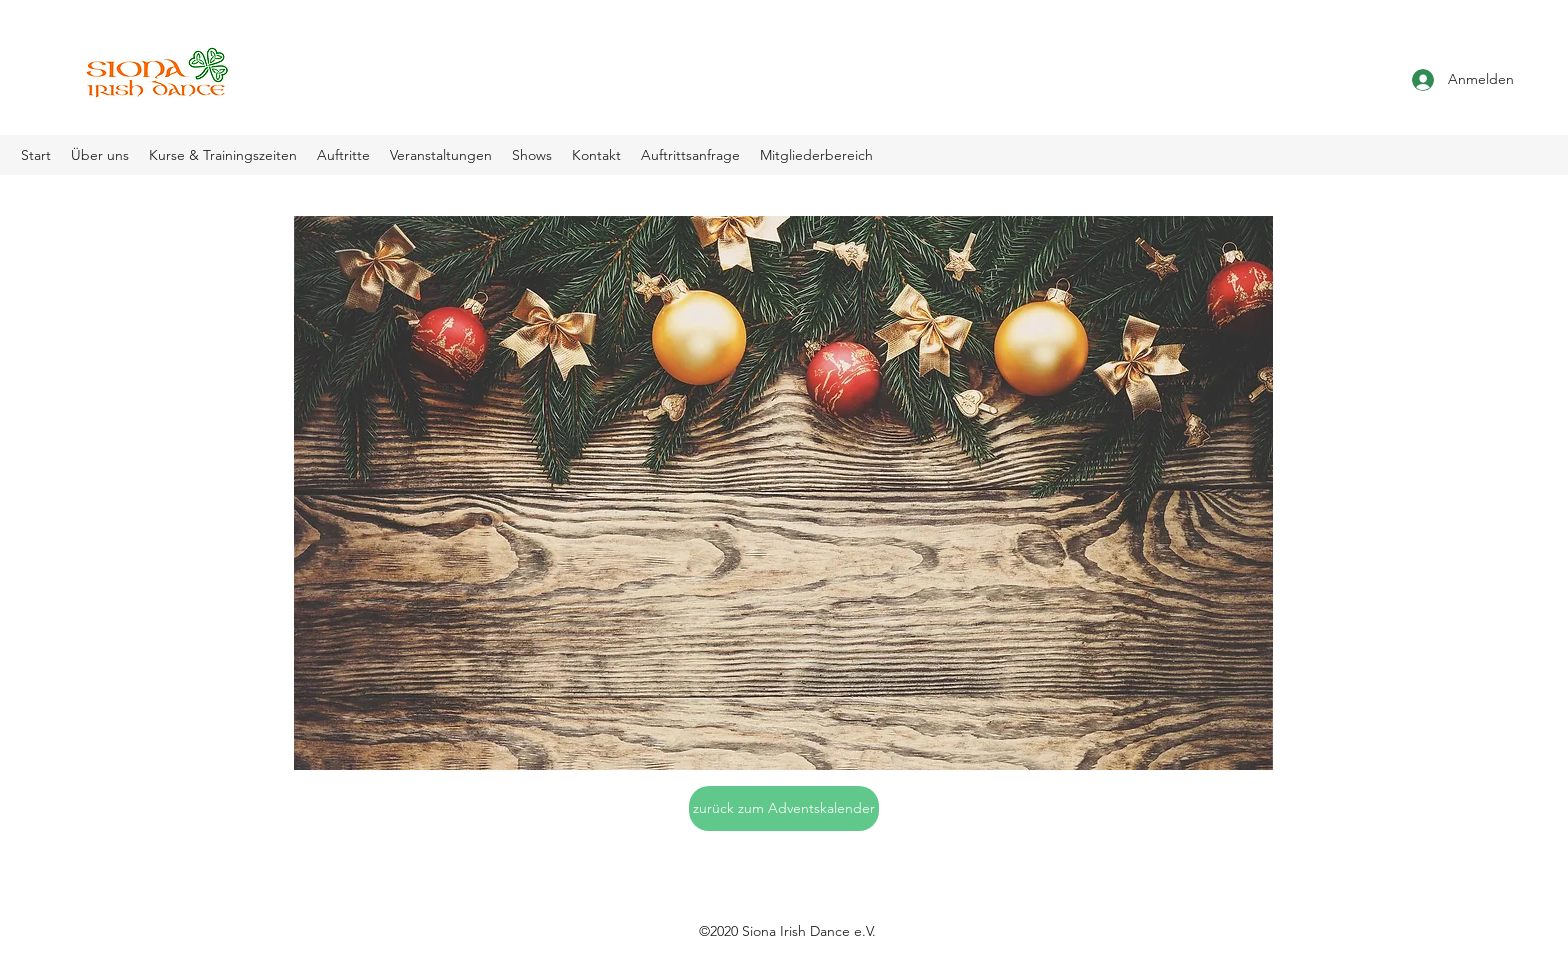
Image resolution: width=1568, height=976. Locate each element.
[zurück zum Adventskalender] (784, 808)
